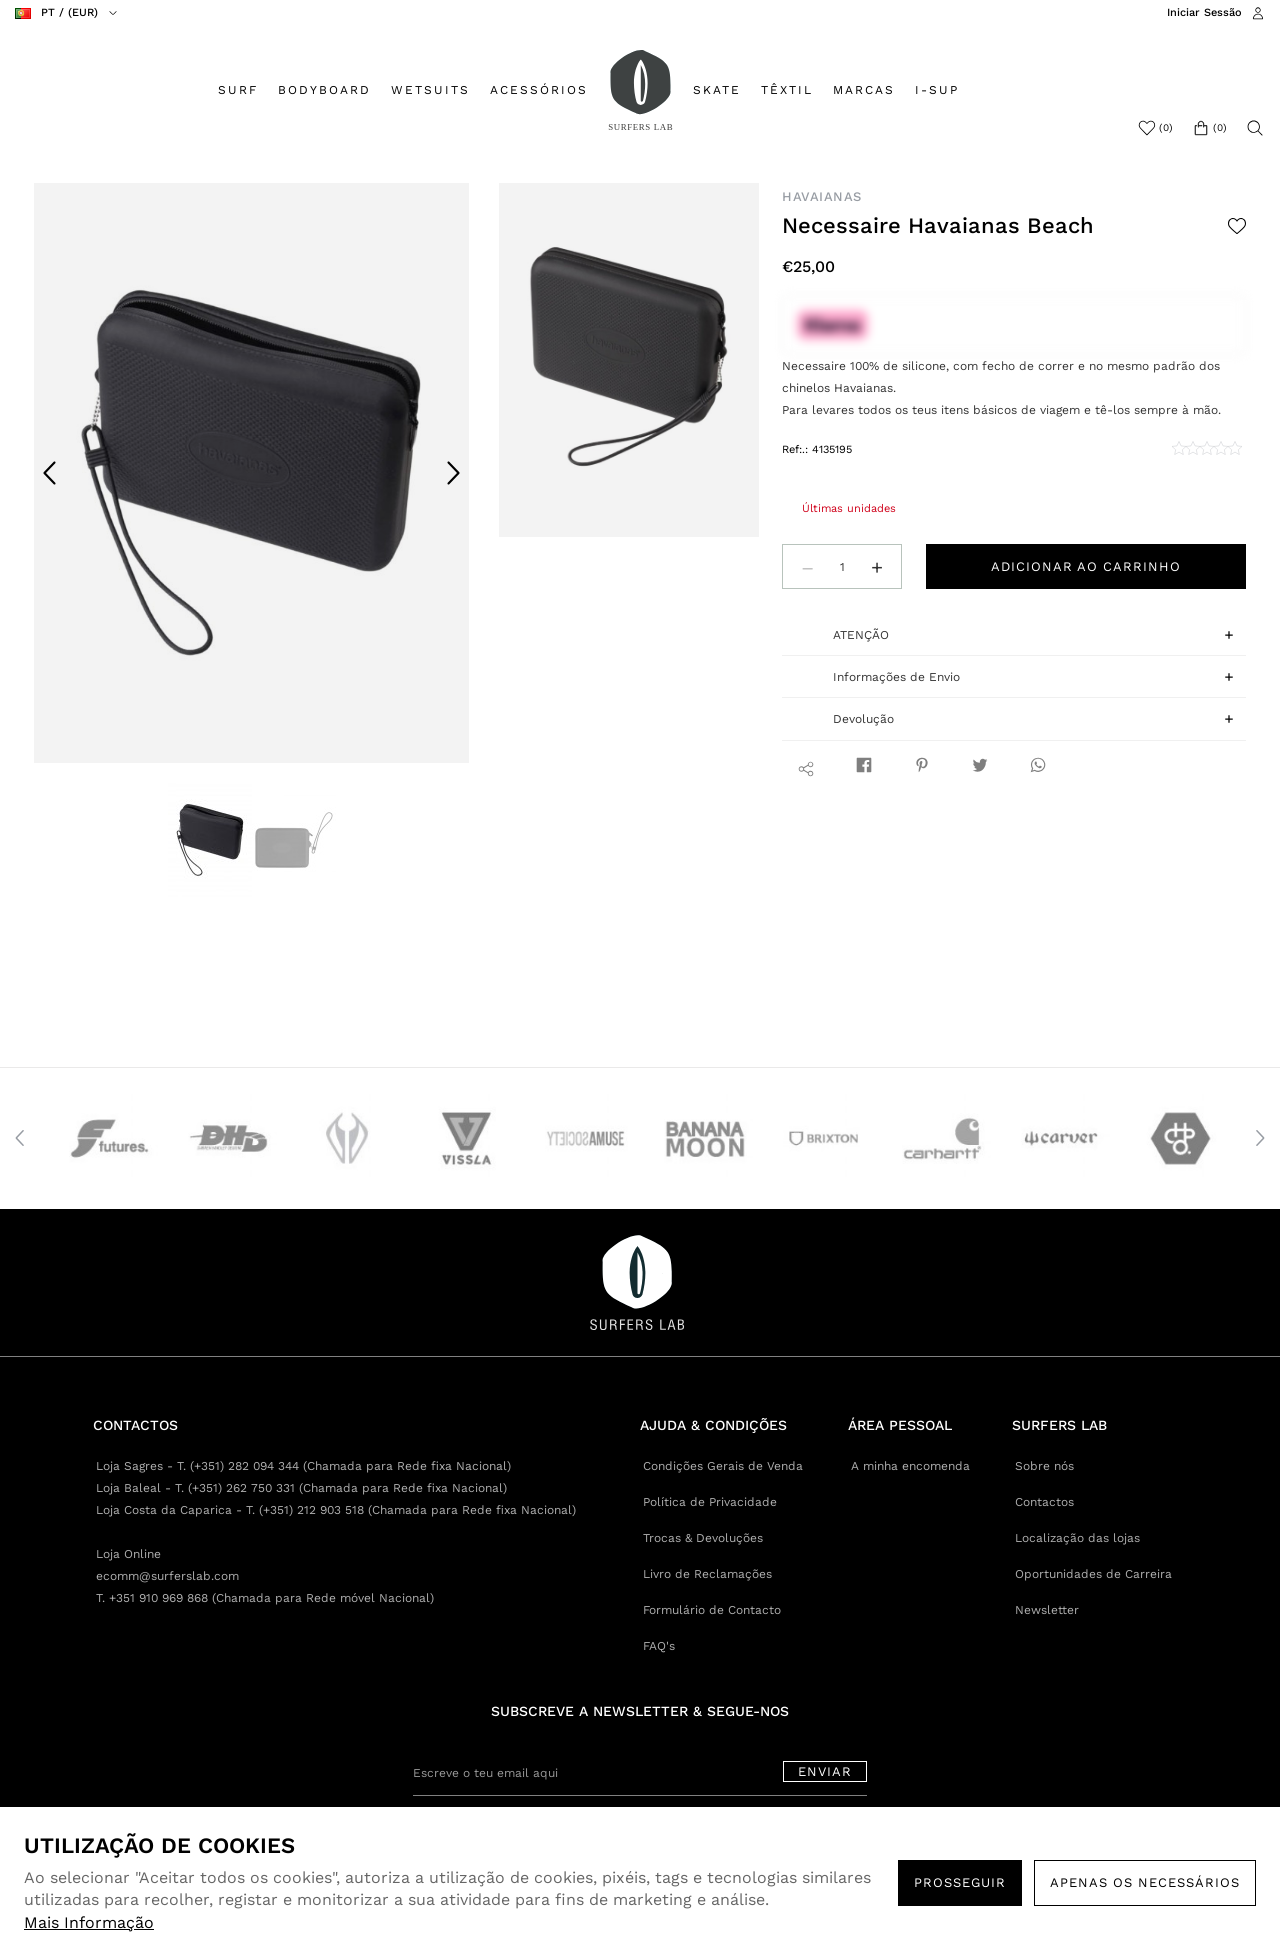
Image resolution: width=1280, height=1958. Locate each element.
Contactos (1044, 1502)
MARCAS (864, 90)
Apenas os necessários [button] (1145, 1882)
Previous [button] (50, 473)
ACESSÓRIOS (539, 90)
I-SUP (937, 90)
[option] (251, 473)
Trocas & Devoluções (703, 1538)
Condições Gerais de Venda (723, 1466)
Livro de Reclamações (707, 1574)
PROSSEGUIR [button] (960, 1882)
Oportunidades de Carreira (1093, 1574)
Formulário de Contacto (712, 1610)
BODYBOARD (324, 90)
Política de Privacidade (710, 1502)
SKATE (717, 90)
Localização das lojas (1077, 1538)
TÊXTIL (787, 90)
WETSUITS (430, 90)
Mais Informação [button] (89, 1922)
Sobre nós (1044, 1466)
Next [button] (453, 473)
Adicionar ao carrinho (1086, 566)
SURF (238, 90)
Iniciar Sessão (1204, 12)
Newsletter (1047, 1610)
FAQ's (659, 1646)
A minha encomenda (910, 1466)
